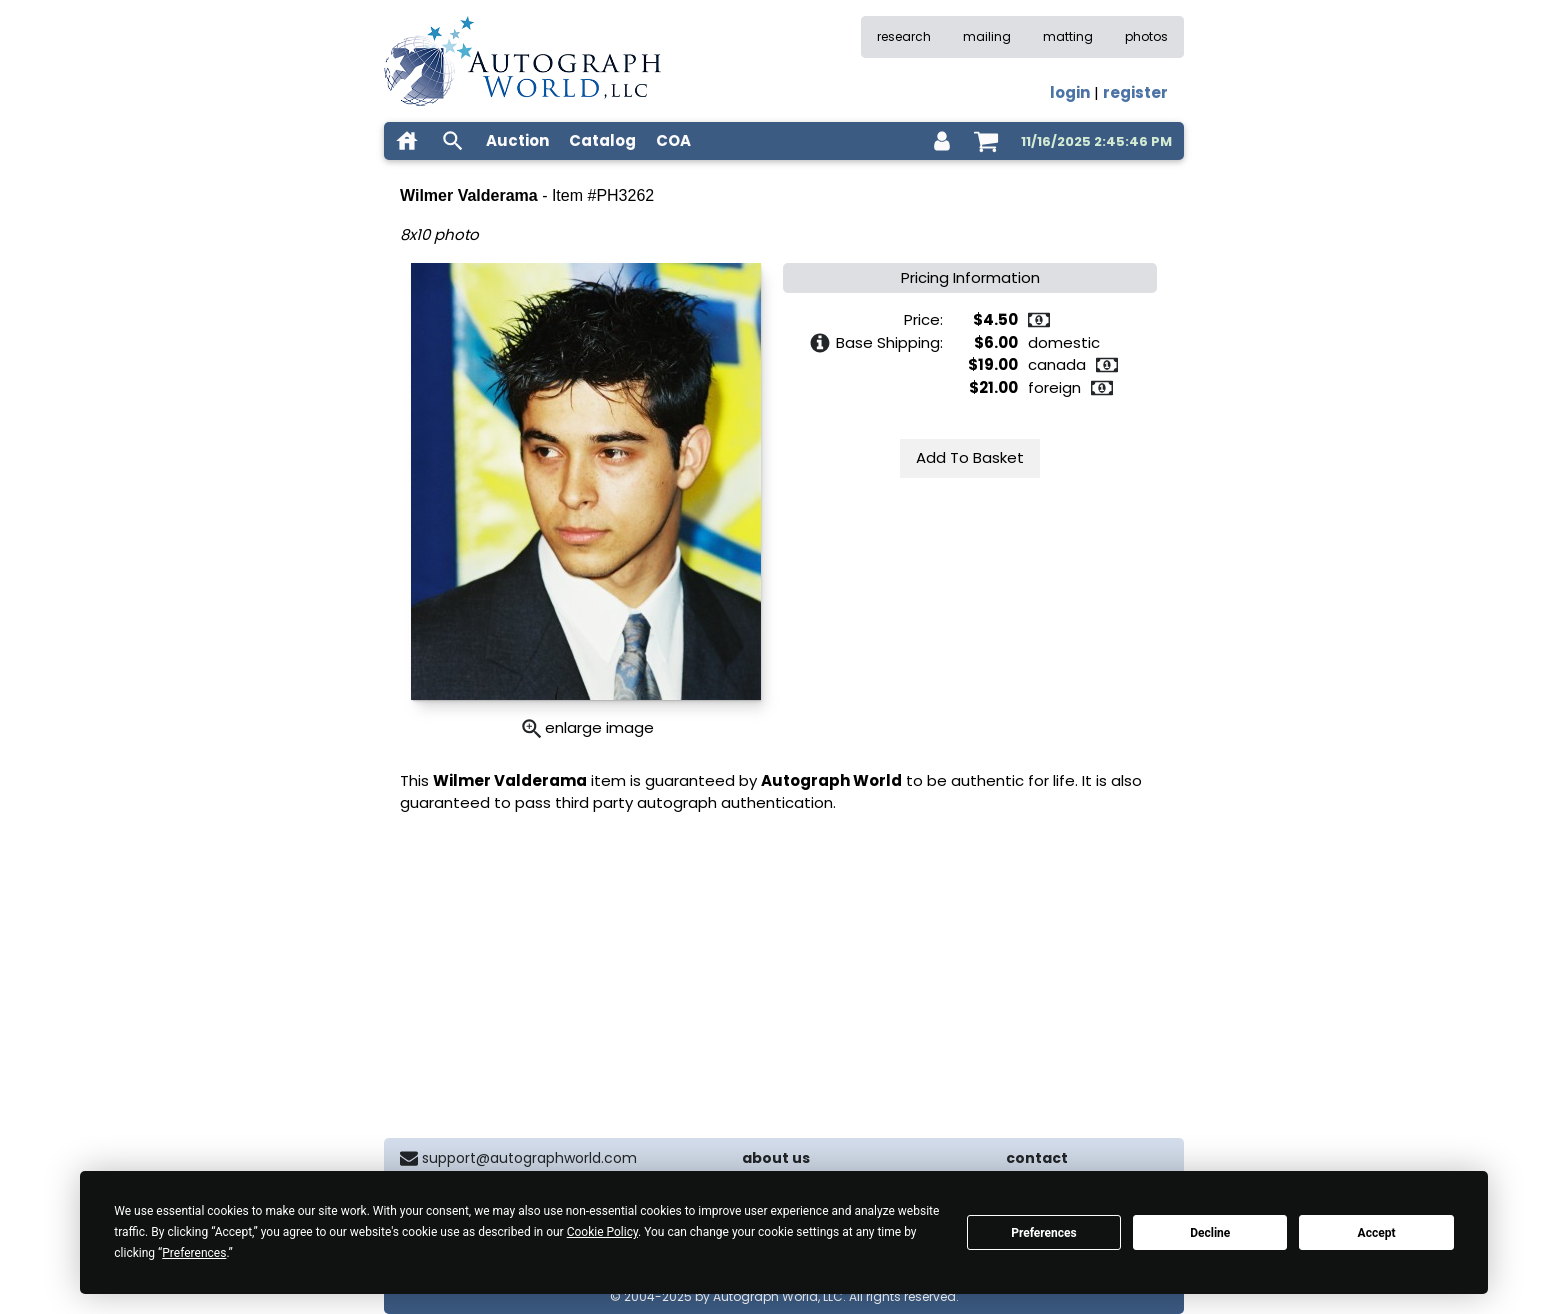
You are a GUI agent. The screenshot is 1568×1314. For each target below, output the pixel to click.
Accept (1377, 1233)
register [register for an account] (1135, 92)
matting (1068, 36)
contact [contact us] (1037, 1158)
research (904, 36)
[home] (407, 141)
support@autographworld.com (529, 1158)
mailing (987, 36)
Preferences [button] (194, 1253)
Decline (1210, 1233)
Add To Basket (970, 457)
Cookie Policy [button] (602, 1232)
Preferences (1044, 1233)
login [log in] (1070, 92)
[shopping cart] (986, 141)
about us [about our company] (776, 1158)
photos (1146, 36)
